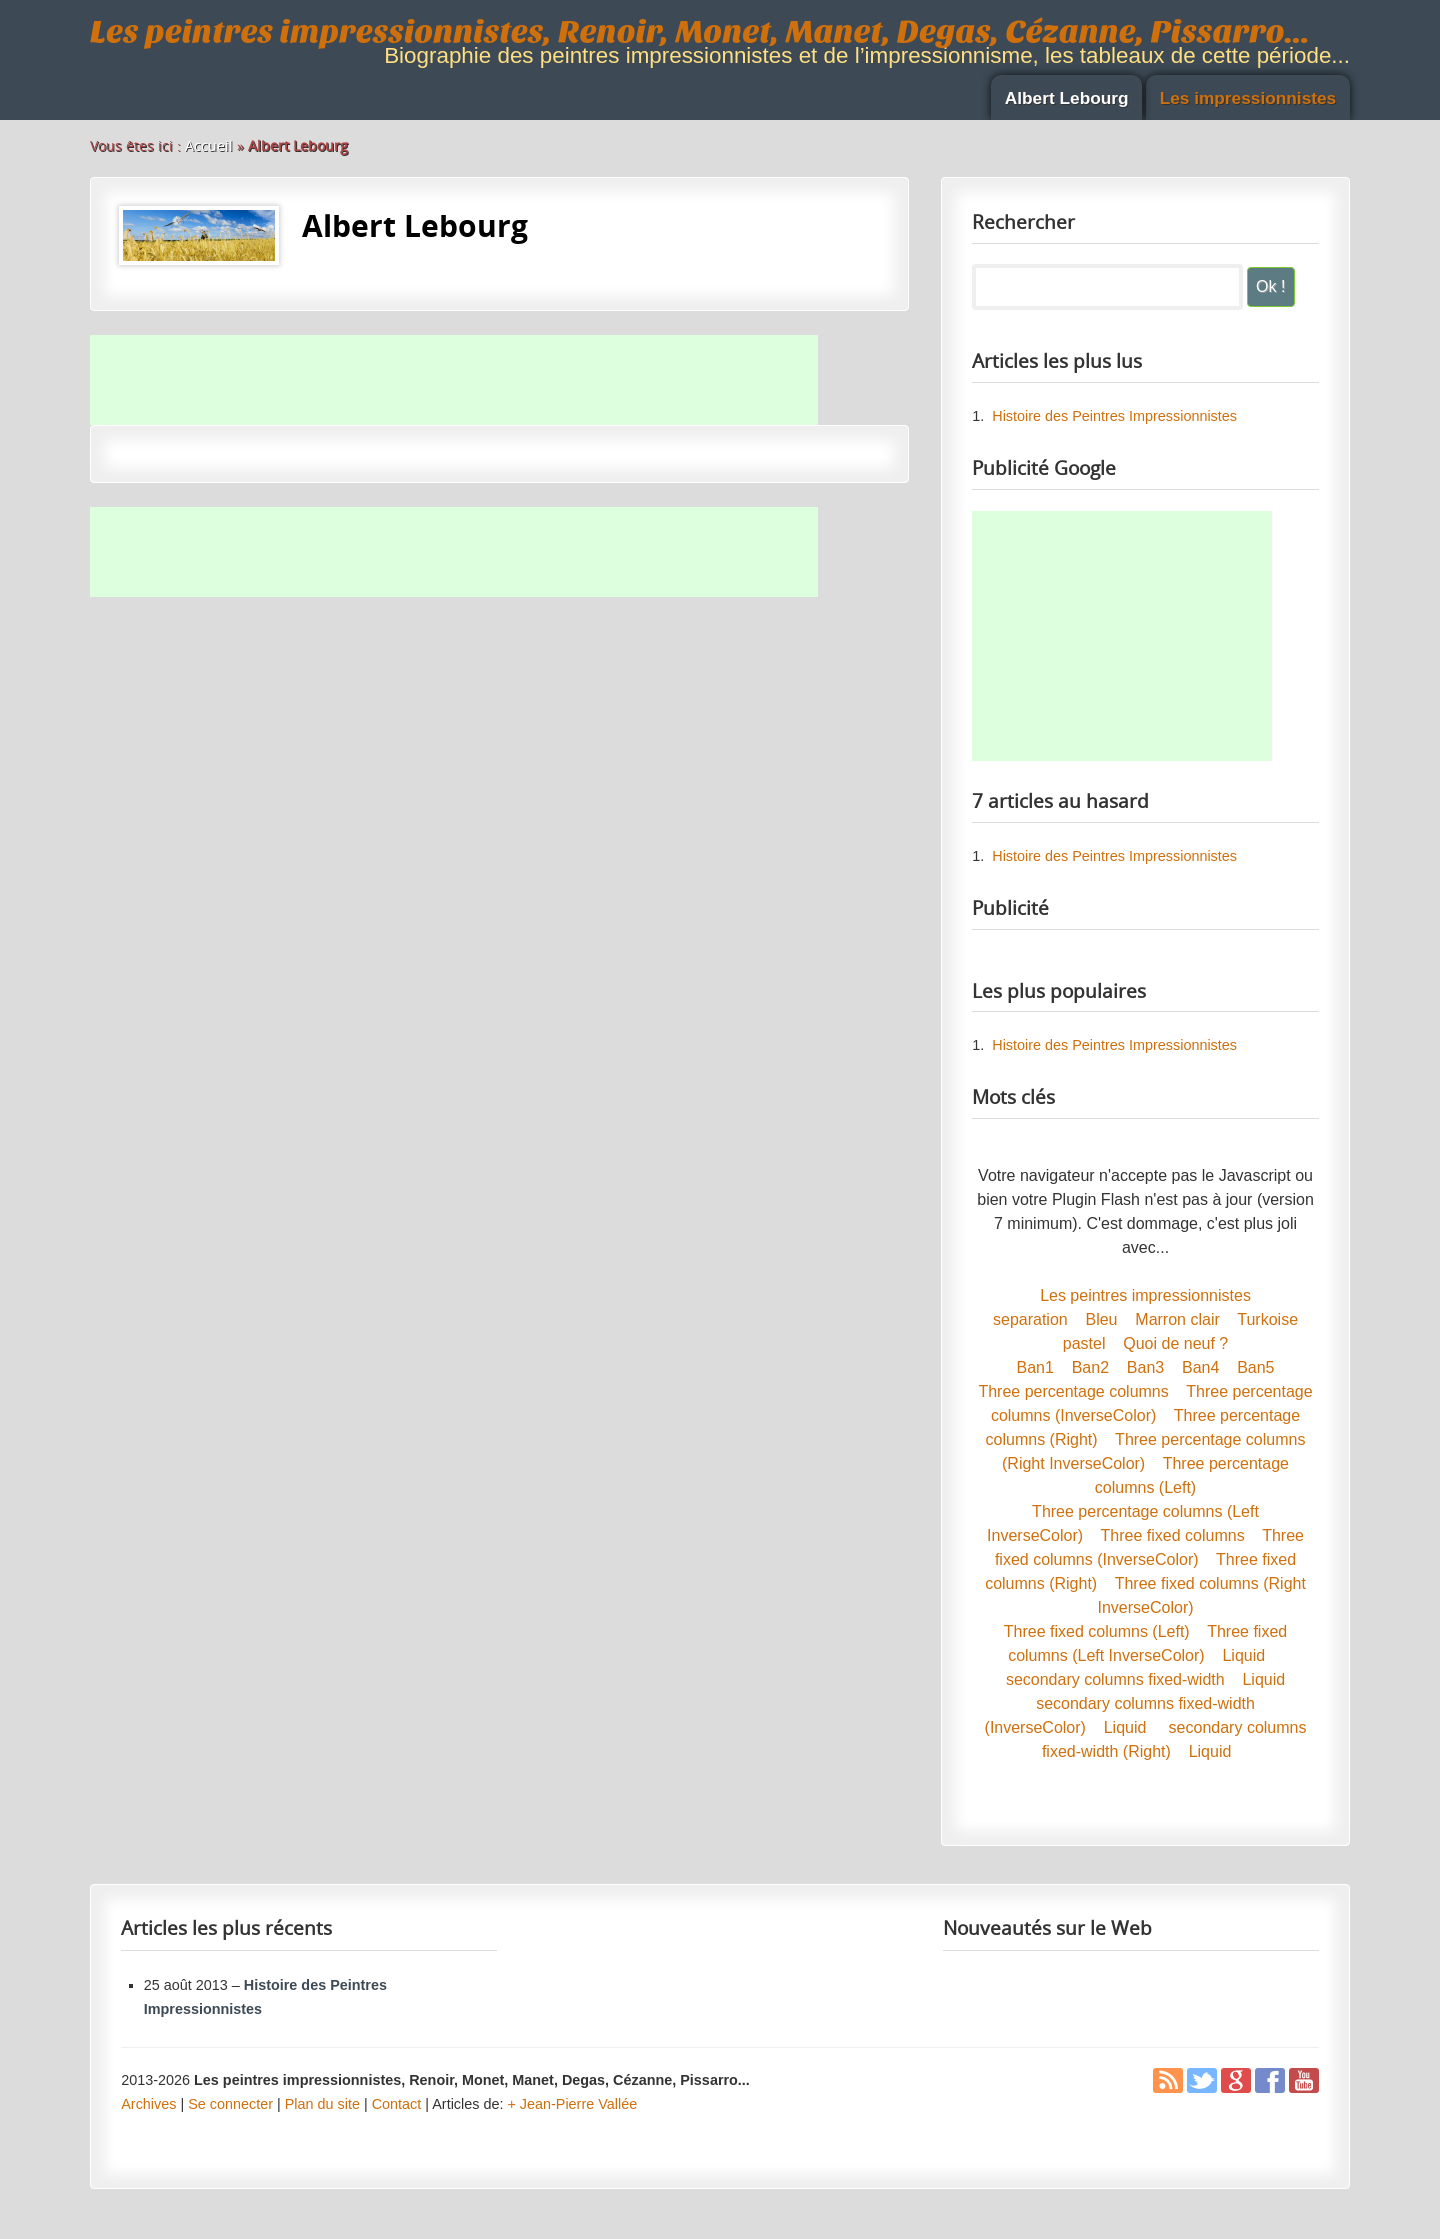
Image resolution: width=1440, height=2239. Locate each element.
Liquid (1243, 1655)
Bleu (1101, 1319)
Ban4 (1200, 1367)
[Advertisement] (454, 380)
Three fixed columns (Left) (1097, 1631)
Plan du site (322, 2104)
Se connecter (230, 2104)
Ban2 (1090, 1367)
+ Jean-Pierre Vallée (572, 2104)
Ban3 (1145, 1367)
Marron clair (1177, 1319)
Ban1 (1035, 1367)
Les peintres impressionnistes (1145, 1295)
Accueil (209, 145)
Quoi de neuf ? (1175, 1343)
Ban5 (1255, 1367)
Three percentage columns (1073, 1391)
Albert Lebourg (1067, 98)
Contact (397, 2104)
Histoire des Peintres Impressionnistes (1114, 416)
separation (1030, 1319)
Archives (148, 2104)
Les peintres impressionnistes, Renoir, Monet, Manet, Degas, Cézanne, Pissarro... (700, 31)
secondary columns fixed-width (1115, 1679)
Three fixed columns (1173, 1535)
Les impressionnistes (1248, 98)
